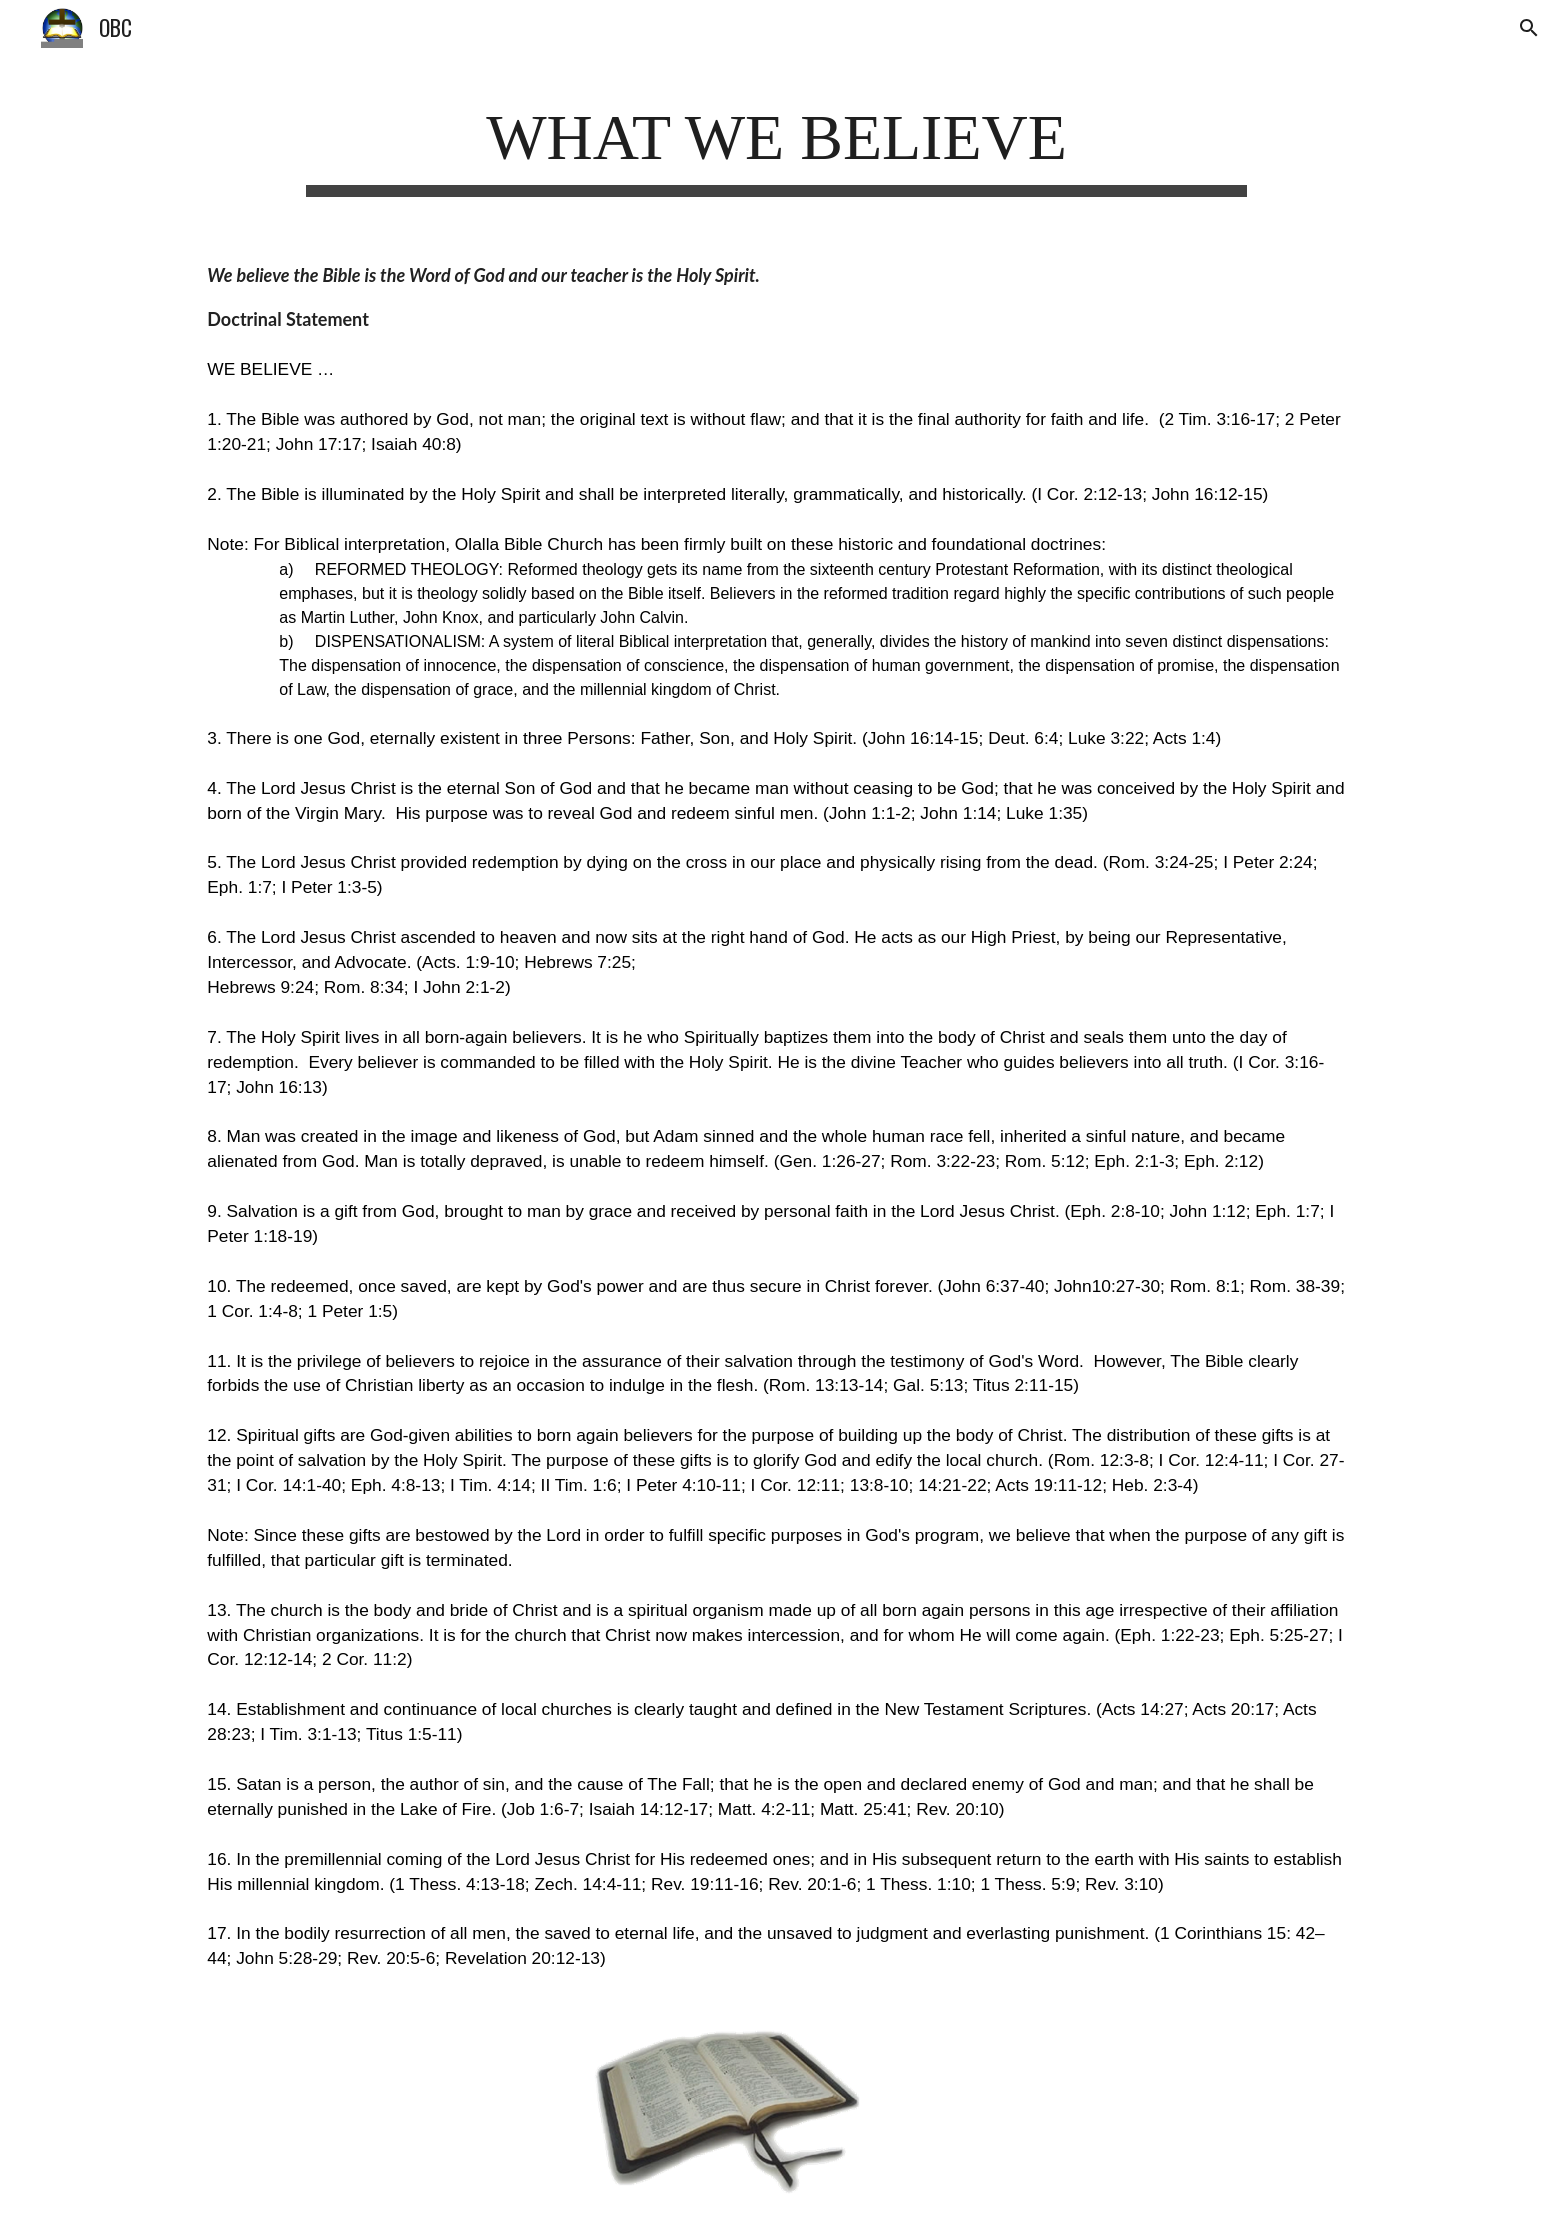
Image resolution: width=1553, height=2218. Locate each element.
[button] (1529, 28)
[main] (776, 144)
